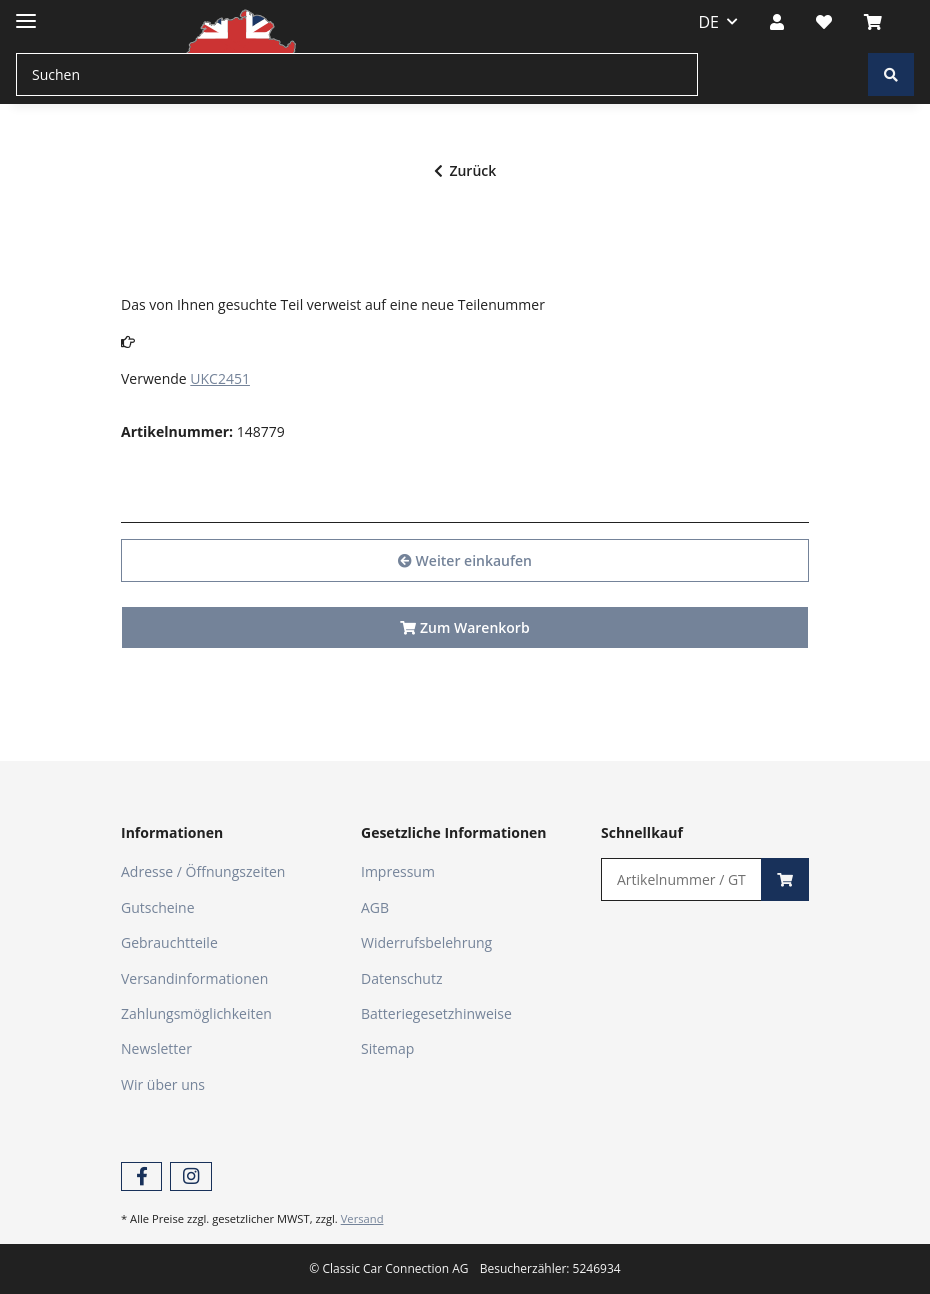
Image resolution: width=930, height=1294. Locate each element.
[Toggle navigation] (26, 12)
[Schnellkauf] (681, 879)
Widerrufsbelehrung (426, 942)
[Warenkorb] (881, 22)
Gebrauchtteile (169, 942)
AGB (375, 907)
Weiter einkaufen (465, 560)
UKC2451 (220, 378)
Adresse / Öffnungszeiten (203, 871)
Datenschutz (401, 978)
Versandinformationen (194, 978)
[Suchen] (357, 74)
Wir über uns (163, 1084)
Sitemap (387, 1048)
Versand (362, 1218)
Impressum (398, 871)
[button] (777, 22)
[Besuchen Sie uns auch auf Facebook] (141, 1176)
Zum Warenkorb (464, 627)
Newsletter (156, 1048)
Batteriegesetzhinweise (436, 1013)
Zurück (465, 170)
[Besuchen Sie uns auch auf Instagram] (190, 1176)
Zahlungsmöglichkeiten (196, 1013)
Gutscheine (158, 907)
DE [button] (709, 22)
